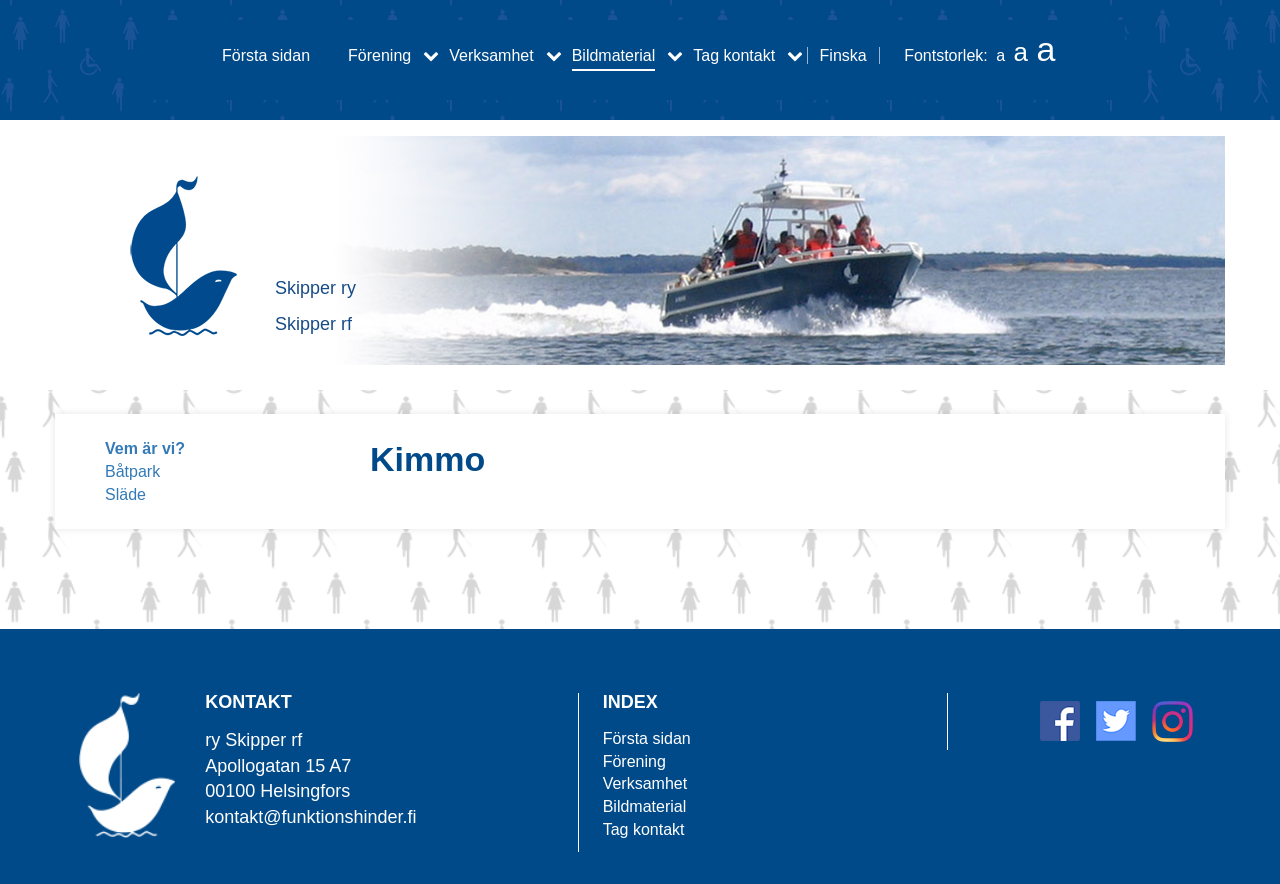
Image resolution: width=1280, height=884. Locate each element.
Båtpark (132, 471)
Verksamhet (491, 55)
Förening (379, 55)
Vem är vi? (145, 448)
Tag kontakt (734, 55)
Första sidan (266, 55)
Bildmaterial (614, 55)
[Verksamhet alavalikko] (554, 55)
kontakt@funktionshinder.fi (310, 817)
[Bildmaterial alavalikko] (675, 55)
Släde (125, 494)
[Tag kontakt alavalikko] (795, 55)
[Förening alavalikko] (431, 55)
